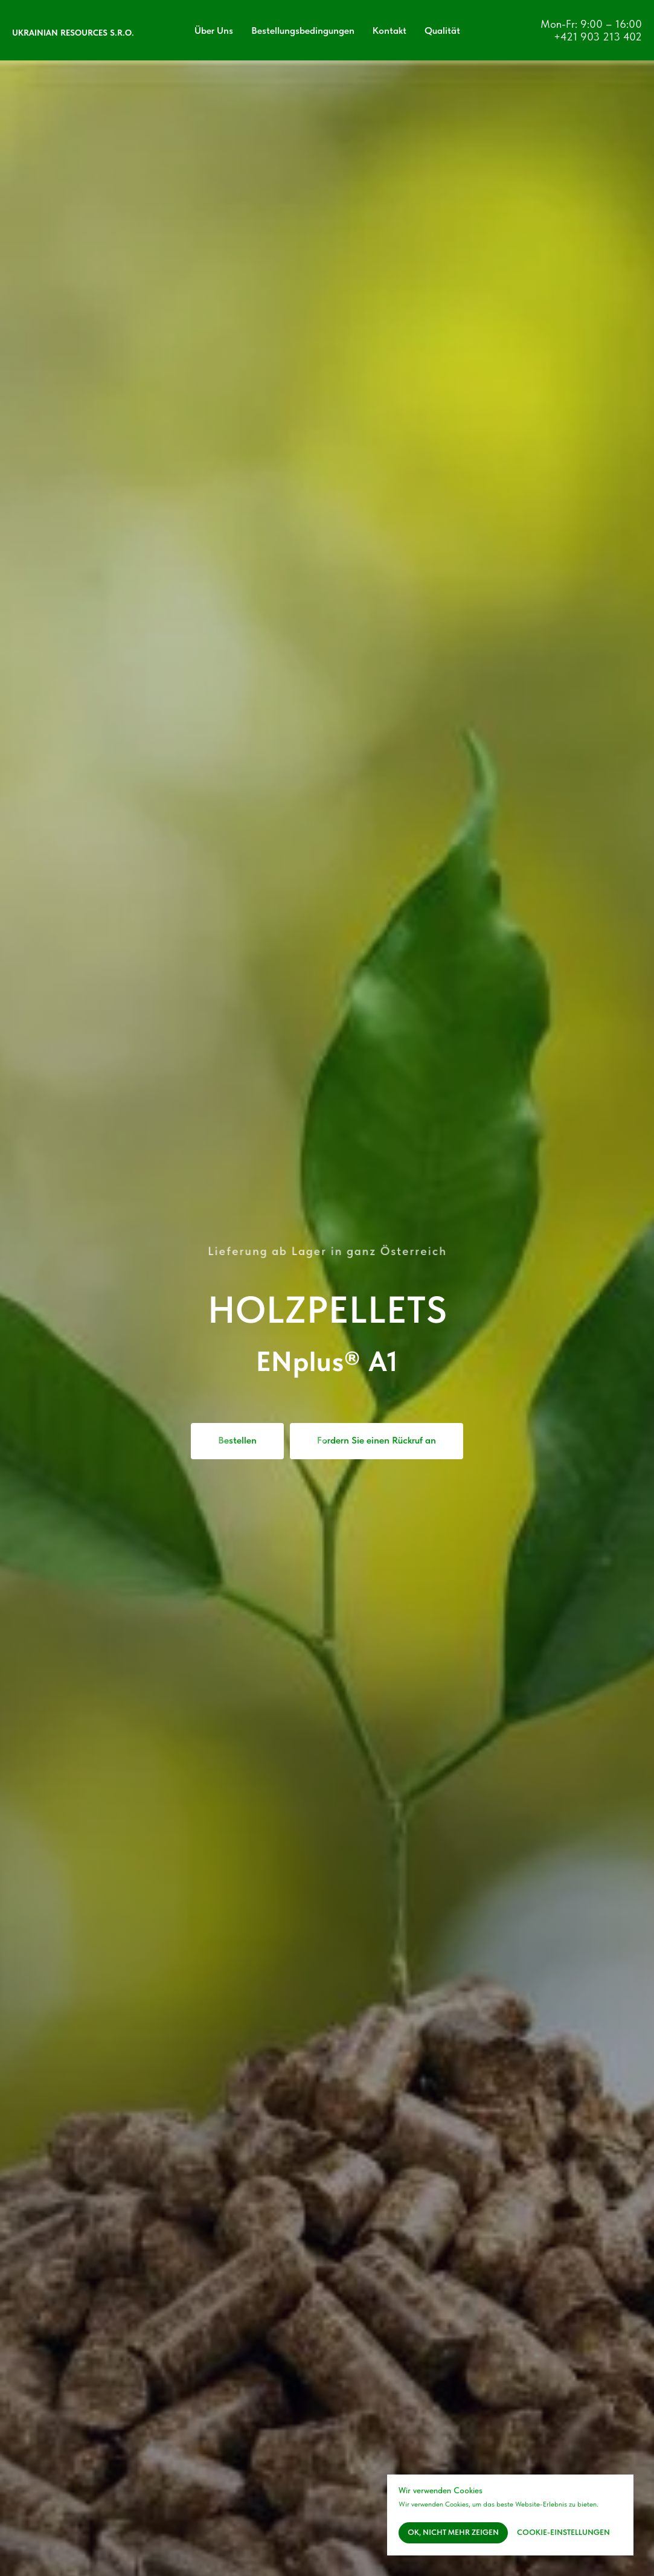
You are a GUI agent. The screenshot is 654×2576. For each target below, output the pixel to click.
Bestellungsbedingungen (302, 30)
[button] (376, 1441)
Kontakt (389, 30)
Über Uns (213, 30)
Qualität (442, 30)
